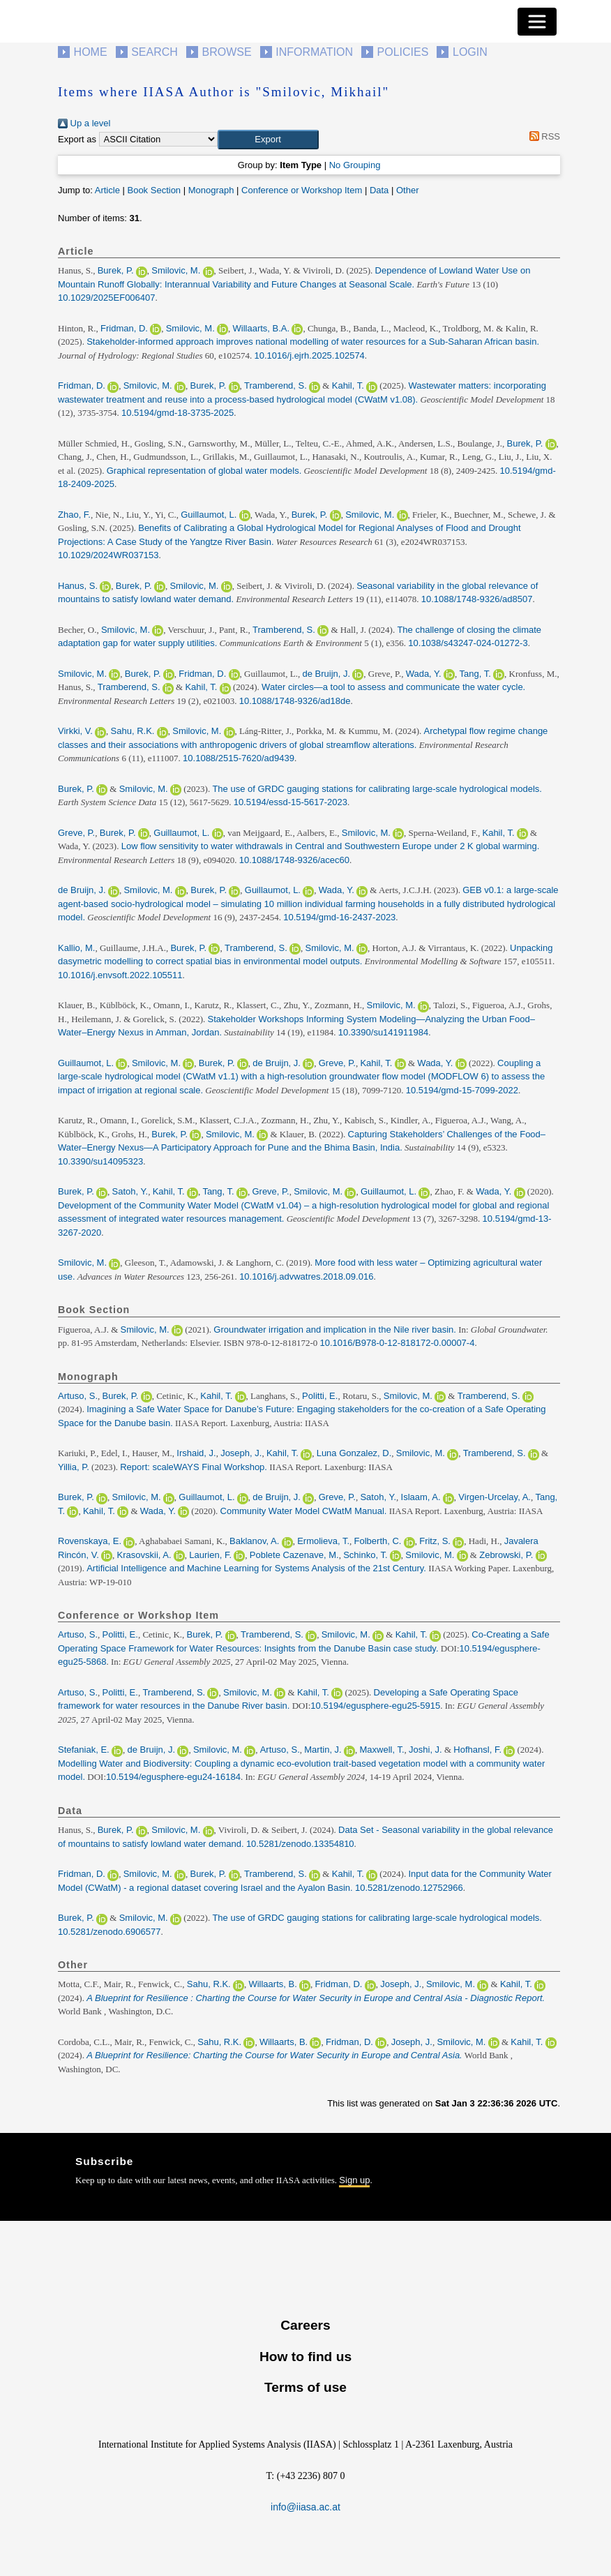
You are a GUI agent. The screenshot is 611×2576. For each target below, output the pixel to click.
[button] (268, 139)
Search (154, 52)
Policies (403, 52)
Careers (305, 2325)
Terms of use (305, 2387)
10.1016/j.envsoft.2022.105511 (120, 975)
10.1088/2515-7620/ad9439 (238, 758)
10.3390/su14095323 (100, 1161)
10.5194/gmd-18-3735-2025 (177, 412)
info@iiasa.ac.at (305, 2507)
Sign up (354, 2180)
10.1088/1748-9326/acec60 (294, 860)
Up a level (84, 123)
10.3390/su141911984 (383, 1032)
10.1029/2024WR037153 (108, 555)
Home (90, 52)
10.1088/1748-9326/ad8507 (477, 599)
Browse (226, 52)
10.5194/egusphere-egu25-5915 (375, 1705)
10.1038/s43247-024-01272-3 (467, 643)
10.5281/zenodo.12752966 (409, 1887)
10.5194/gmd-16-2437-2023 (339, 917)
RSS (542, 136)
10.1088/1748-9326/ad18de (295, 701)
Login (470, 52)
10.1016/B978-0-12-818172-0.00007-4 (397, 1343)
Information (314, 52)
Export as (77, 139)
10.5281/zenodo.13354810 (300, 1844)
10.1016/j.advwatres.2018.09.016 (306, 1276)
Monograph (211, 190)
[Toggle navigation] (537, 22)
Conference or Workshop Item (301, 190)
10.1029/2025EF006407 (107, 297)
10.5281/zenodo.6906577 (109, 1931)
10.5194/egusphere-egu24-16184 (173, 1777)
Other (407, 190)
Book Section (154, 190)
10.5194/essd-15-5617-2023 (290, 802)
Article (107, 190)
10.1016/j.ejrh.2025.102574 (310, 355)
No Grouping (355, 165)
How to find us (305, 2356)
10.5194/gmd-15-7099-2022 (462, 1090)
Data (379, 190)
